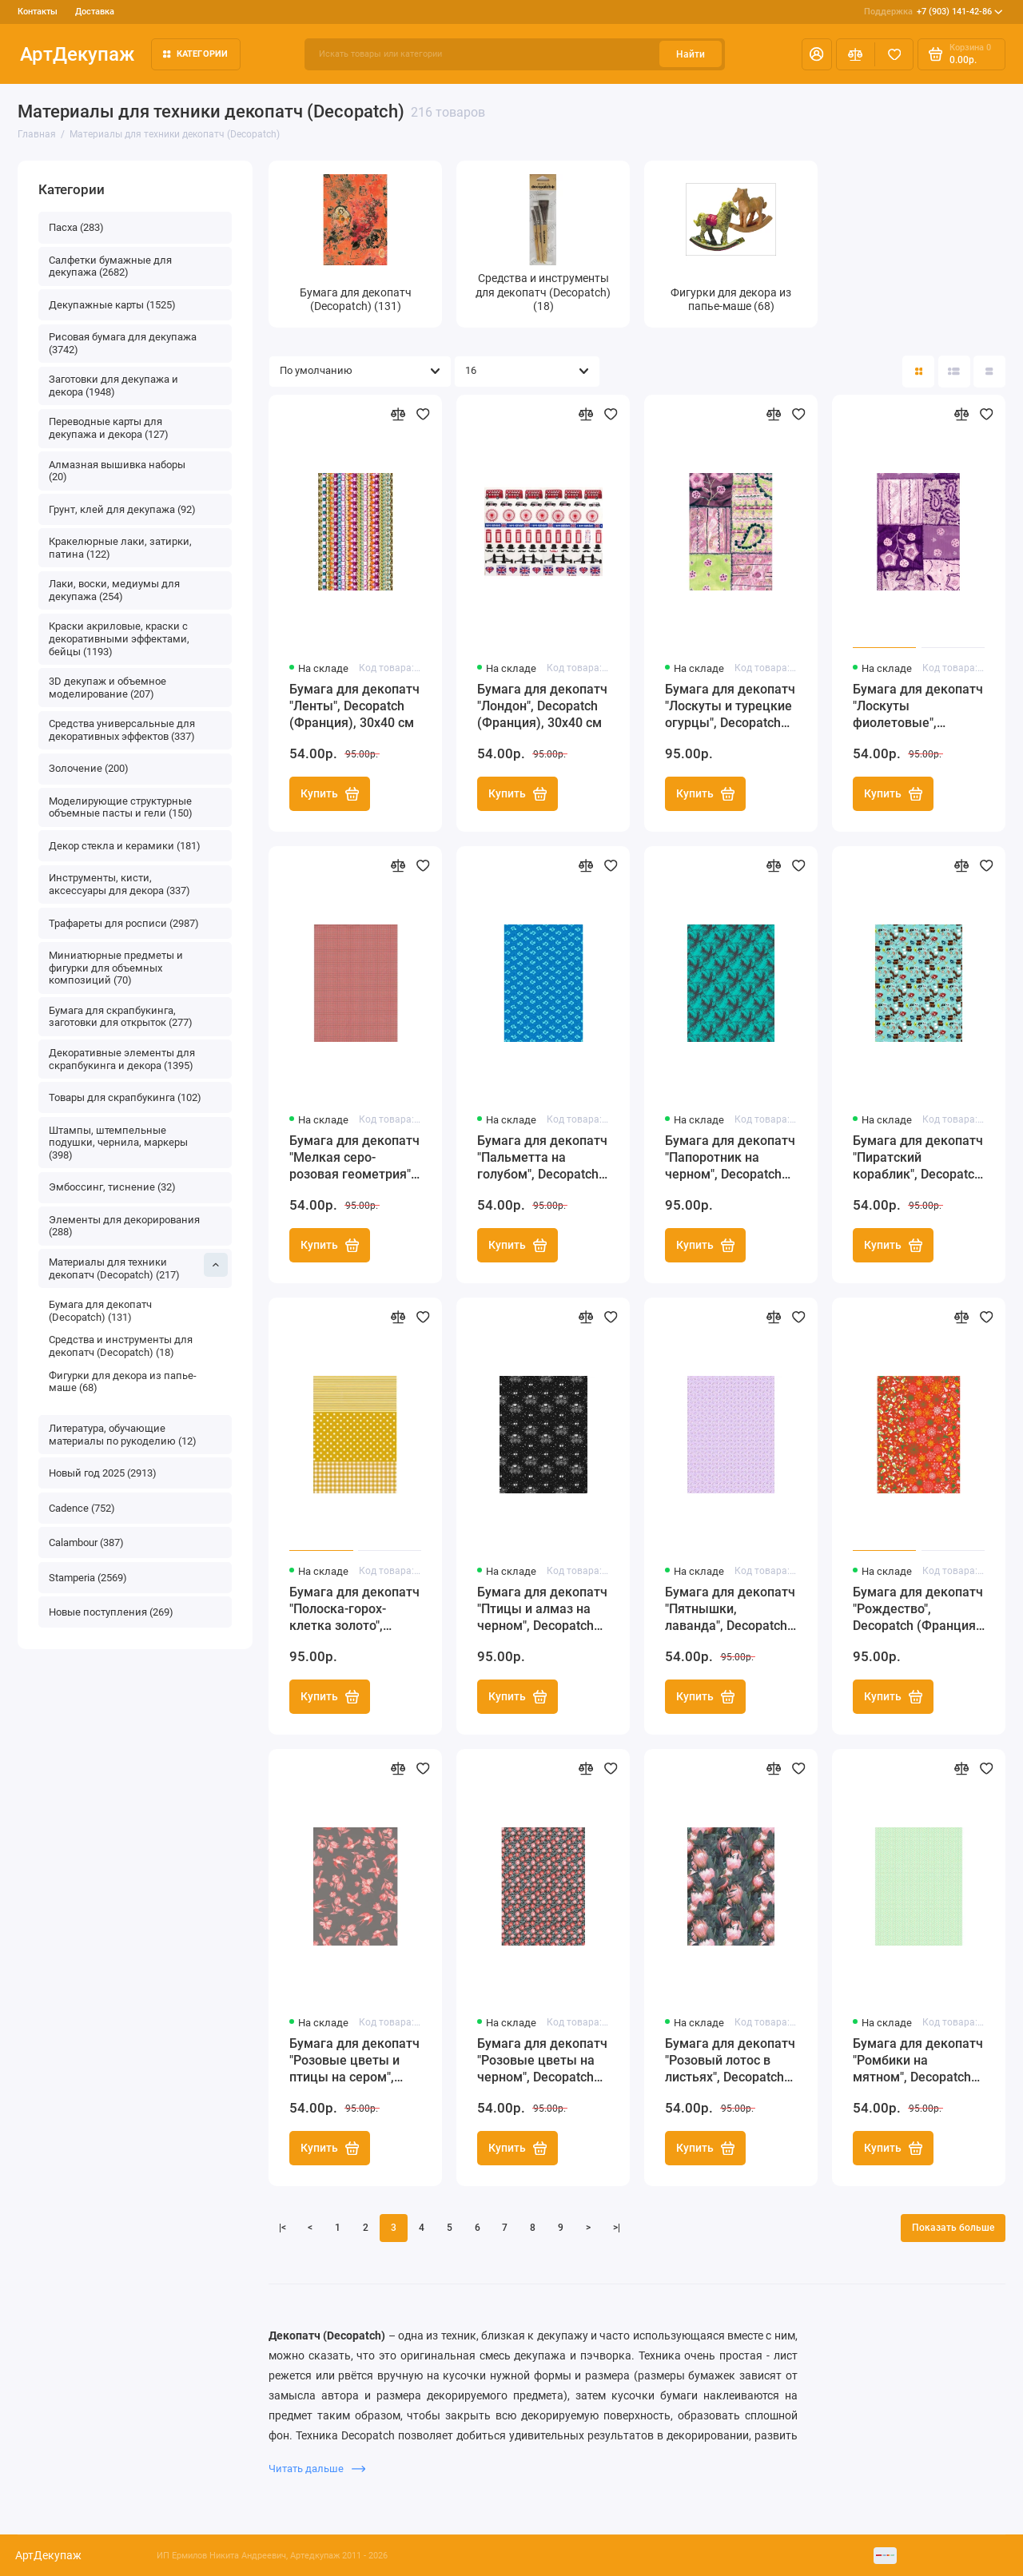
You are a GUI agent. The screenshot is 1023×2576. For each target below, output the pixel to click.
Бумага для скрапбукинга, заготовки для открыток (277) (121, 1016)
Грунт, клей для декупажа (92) (122, 509)
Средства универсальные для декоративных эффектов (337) (122, 730)
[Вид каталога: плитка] (918, 372)
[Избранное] (894, 54)
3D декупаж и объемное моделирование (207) (107, 687)
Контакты (38, 11)
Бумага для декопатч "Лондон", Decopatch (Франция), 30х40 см (542, 706)
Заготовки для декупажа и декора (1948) (113, 385)
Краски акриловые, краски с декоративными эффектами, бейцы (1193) (119, 638)
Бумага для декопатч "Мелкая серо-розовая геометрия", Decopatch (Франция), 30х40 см (354, 1158)
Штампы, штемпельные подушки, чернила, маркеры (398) (118, 1142)
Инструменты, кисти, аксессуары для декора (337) (119, 884)
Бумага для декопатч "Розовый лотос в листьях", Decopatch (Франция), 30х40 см (730, 2061)
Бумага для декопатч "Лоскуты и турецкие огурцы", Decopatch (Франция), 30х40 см (730, 707)
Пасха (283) (76, 227)
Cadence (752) (82, 1508)
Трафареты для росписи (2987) (124, 923)
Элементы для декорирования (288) (124, 1226)
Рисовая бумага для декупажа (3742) (123, 343)
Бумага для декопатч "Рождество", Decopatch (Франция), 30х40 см (918, 1609)
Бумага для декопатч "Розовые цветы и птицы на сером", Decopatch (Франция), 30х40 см (354, 2061)
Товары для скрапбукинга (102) (125, 1097)
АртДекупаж (77, 54)
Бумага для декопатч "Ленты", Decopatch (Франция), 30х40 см (354, 706)
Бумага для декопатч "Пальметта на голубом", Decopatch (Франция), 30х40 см (542, 1158)
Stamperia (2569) (88, 1578)
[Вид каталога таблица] (989, 372)
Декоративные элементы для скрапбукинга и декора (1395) (122, 1059)
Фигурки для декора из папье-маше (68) (123, 1381)
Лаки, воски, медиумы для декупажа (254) (114, 590)
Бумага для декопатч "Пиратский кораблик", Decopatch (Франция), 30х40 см (918, 1158)
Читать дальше (317, 2469)
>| (616, 2227)
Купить (330, 794)
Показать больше (953, 2227)
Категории (196, 54)
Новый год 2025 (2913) (103, 1473)
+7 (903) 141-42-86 (933, 12)
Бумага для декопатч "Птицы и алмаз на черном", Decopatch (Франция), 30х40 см (542, 1609)
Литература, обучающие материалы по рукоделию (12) (123, 1434)
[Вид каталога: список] (954, 372)
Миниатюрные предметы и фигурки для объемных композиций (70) (116, 967)
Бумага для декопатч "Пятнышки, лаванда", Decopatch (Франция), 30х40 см (730, 1609)
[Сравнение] (855, 54)
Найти (690, 54)
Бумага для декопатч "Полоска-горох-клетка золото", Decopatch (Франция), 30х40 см (354, 1609)
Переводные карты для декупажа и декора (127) (109, 427)
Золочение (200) (89, 768)
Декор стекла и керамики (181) (125, 846)
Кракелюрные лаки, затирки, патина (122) (120, 547)
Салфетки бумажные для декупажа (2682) (110, 266)
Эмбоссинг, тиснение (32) (112, 1187)
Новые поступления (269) (111, 1612)
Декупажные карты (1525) (112, 305)
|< (282, 2227)
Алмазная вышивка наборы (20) (117, 471)
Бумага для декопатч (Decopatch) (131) (100, 1310)
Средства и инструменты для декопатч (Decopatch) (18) (121, 1346)
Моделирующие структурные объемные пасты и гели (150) (121, 807)
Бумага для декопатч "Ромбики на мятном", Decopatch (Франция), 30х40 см (918, 2061)
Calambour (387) (86, 1542)
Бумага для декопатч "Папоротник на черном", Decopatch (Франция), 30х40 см (730, 1158)
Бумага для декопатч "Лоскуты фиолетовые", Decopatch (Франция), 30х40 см (918, 707)
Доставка (94, 11)
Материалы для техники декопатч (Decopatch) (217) (139, 1267)
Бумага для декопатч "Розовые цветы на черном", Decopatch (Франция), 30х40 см (542, 2061)
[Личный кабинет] (817, 54)
